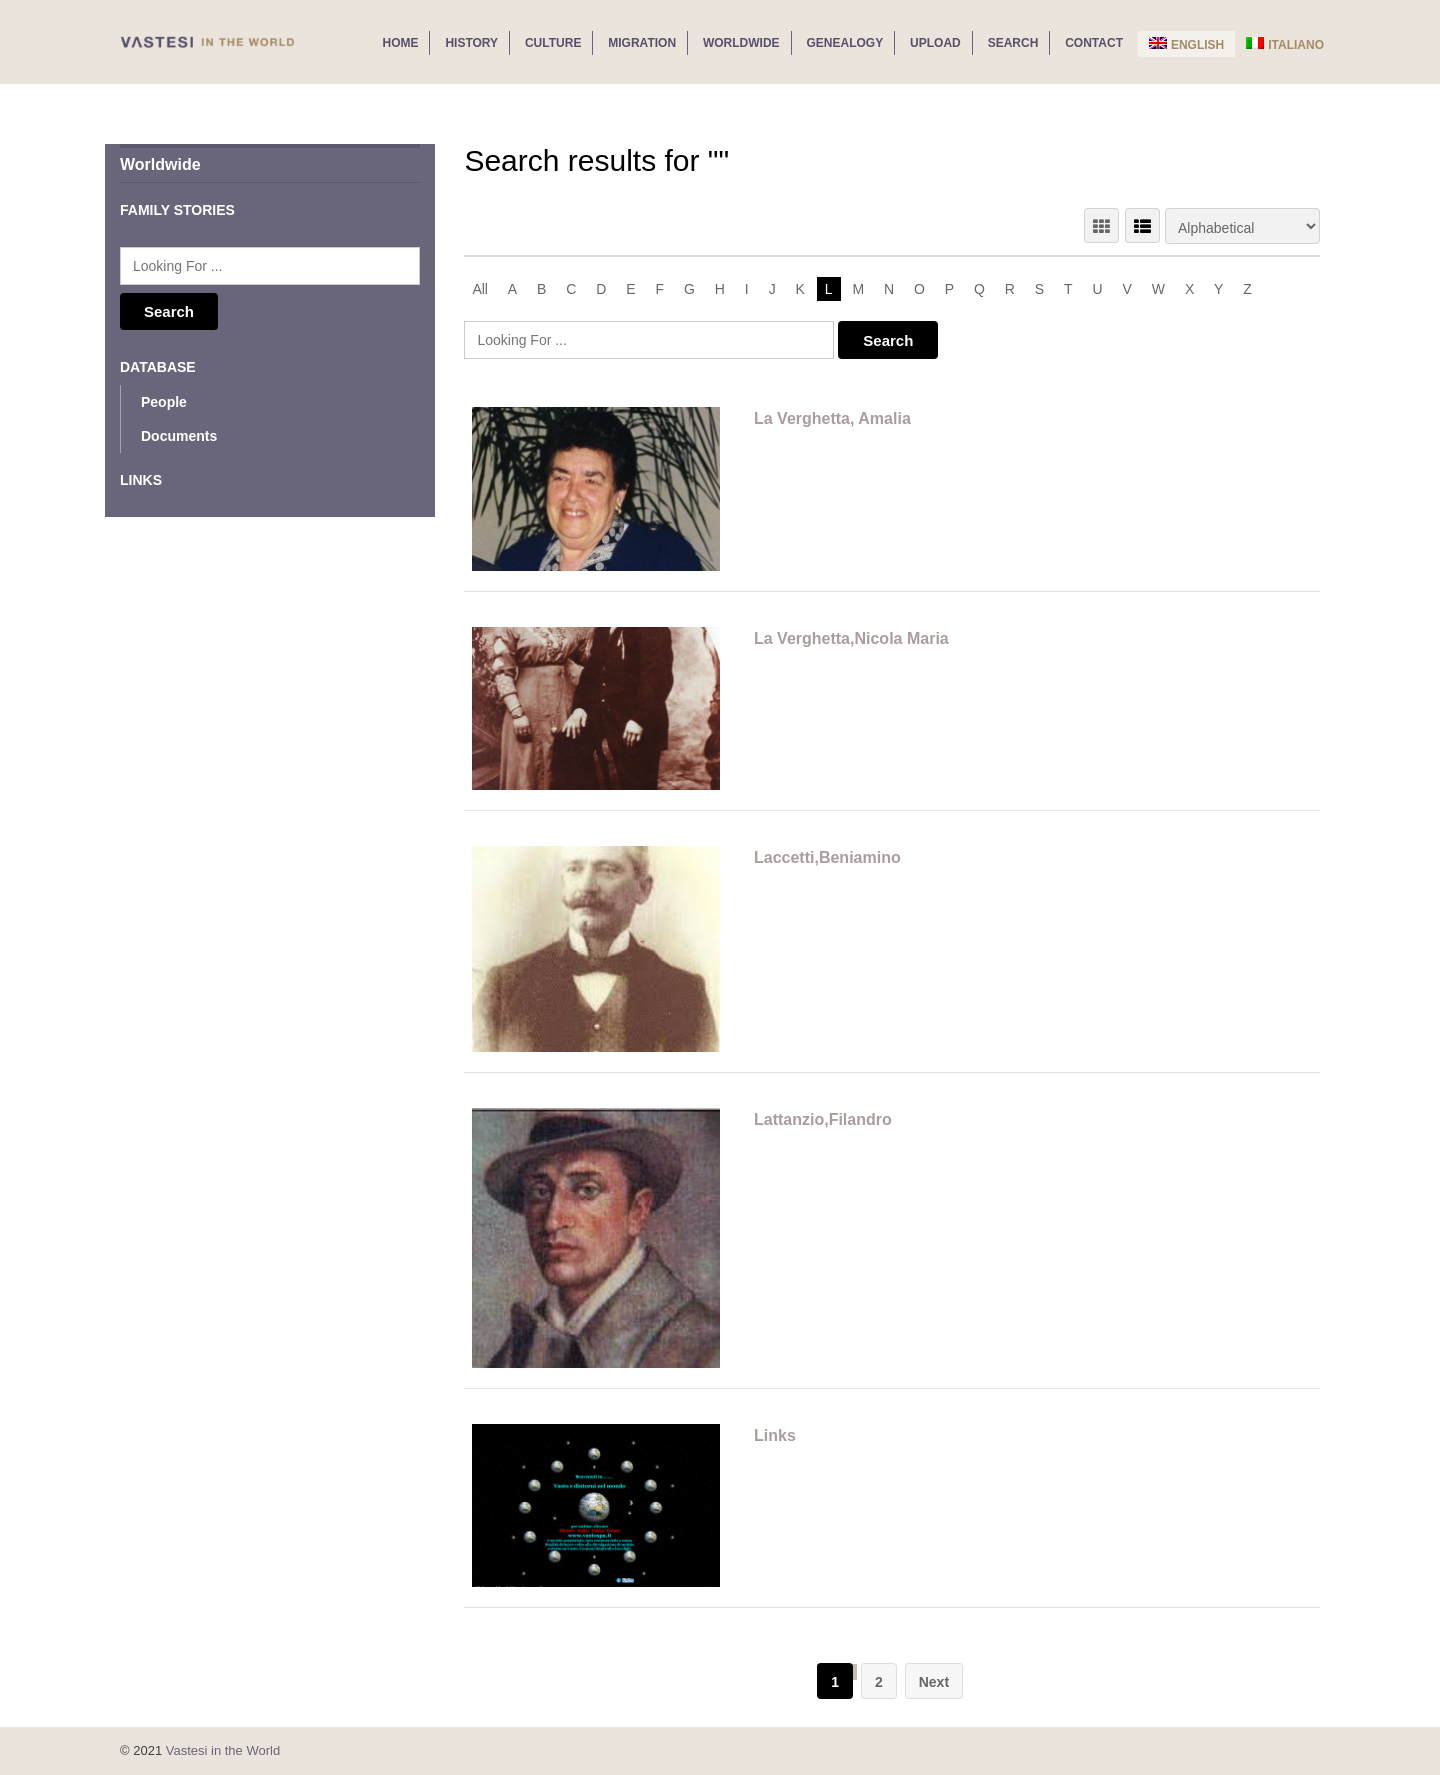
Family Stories (177, 210)
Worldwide (741, 43)
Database (158, 367)
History (471, 43)
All (480, 289)
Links (775, 1435)
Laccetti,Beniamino (827, 857)
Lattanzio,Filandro (823, 1119)
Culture (553, 43)
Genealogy (845, 43)
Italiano (1285, 44)
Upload (935, 43)
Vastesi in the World (223, 1750)
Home (400, 43)
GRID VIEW (1101, 225)
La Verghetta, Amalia (832, 418)
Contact (1094, 43)
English (1186, 44)
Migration (642, 43)
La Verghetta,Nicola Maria (851, 638)
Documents (179, 436)
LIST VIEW (1142, 225)
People (164, 402)
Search (1013, 43)
